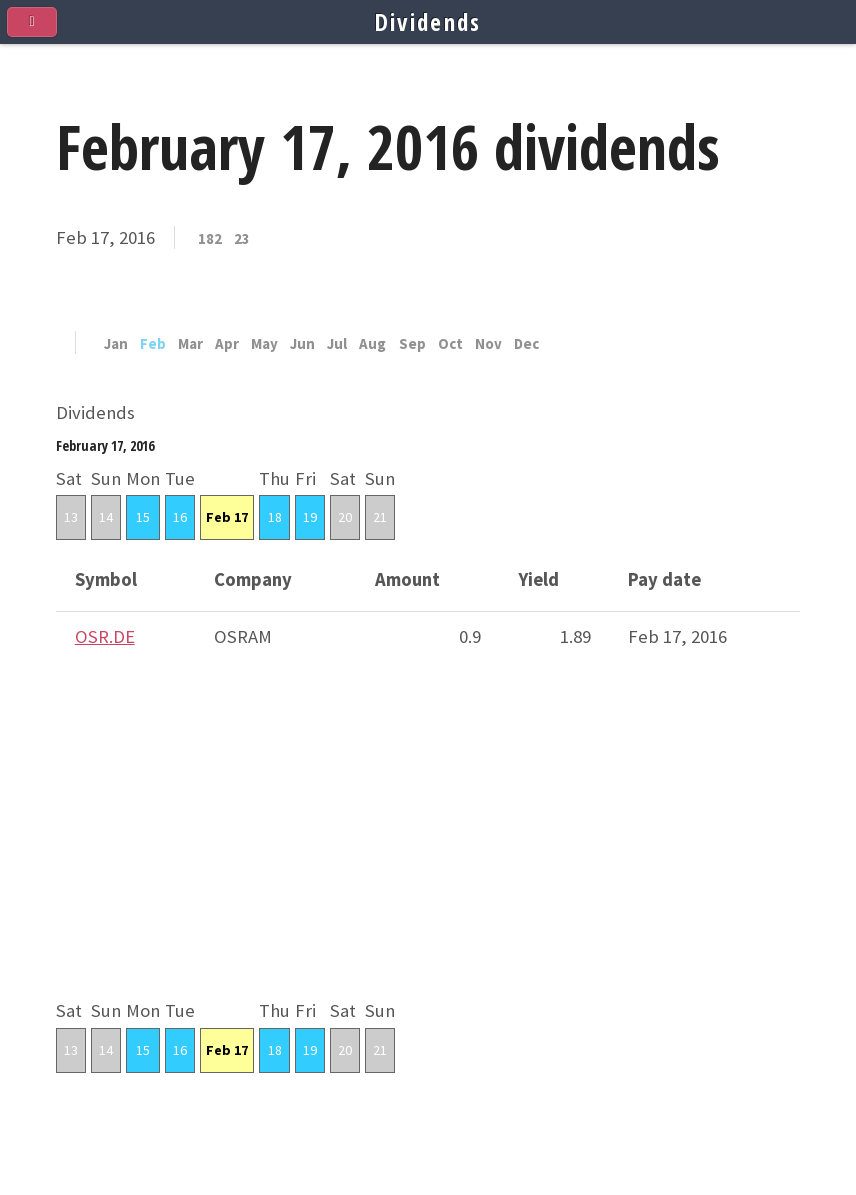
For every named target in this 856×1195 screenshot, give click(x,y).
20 (345, 517)
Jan (116, 344)
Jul (337, 344)
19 (310, 517)
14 (106, 517)
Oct (450, 344)
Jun (302, 344)
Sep (412, 344)
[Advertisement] (428, 855)
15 (143, 517)
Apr (227, 344)
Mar (190, 344)
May (264, 344)
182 (210, 239)
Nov (488, 344)
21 (380, 517)
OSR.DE (105, 636)
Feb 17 (227, 517)
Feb (153, 344)
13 (71, 517)
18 (275, 517)
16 (180, 517)
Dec (526, 344)
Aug (372, 344)
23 (242, 239)
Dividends (428, 22)
